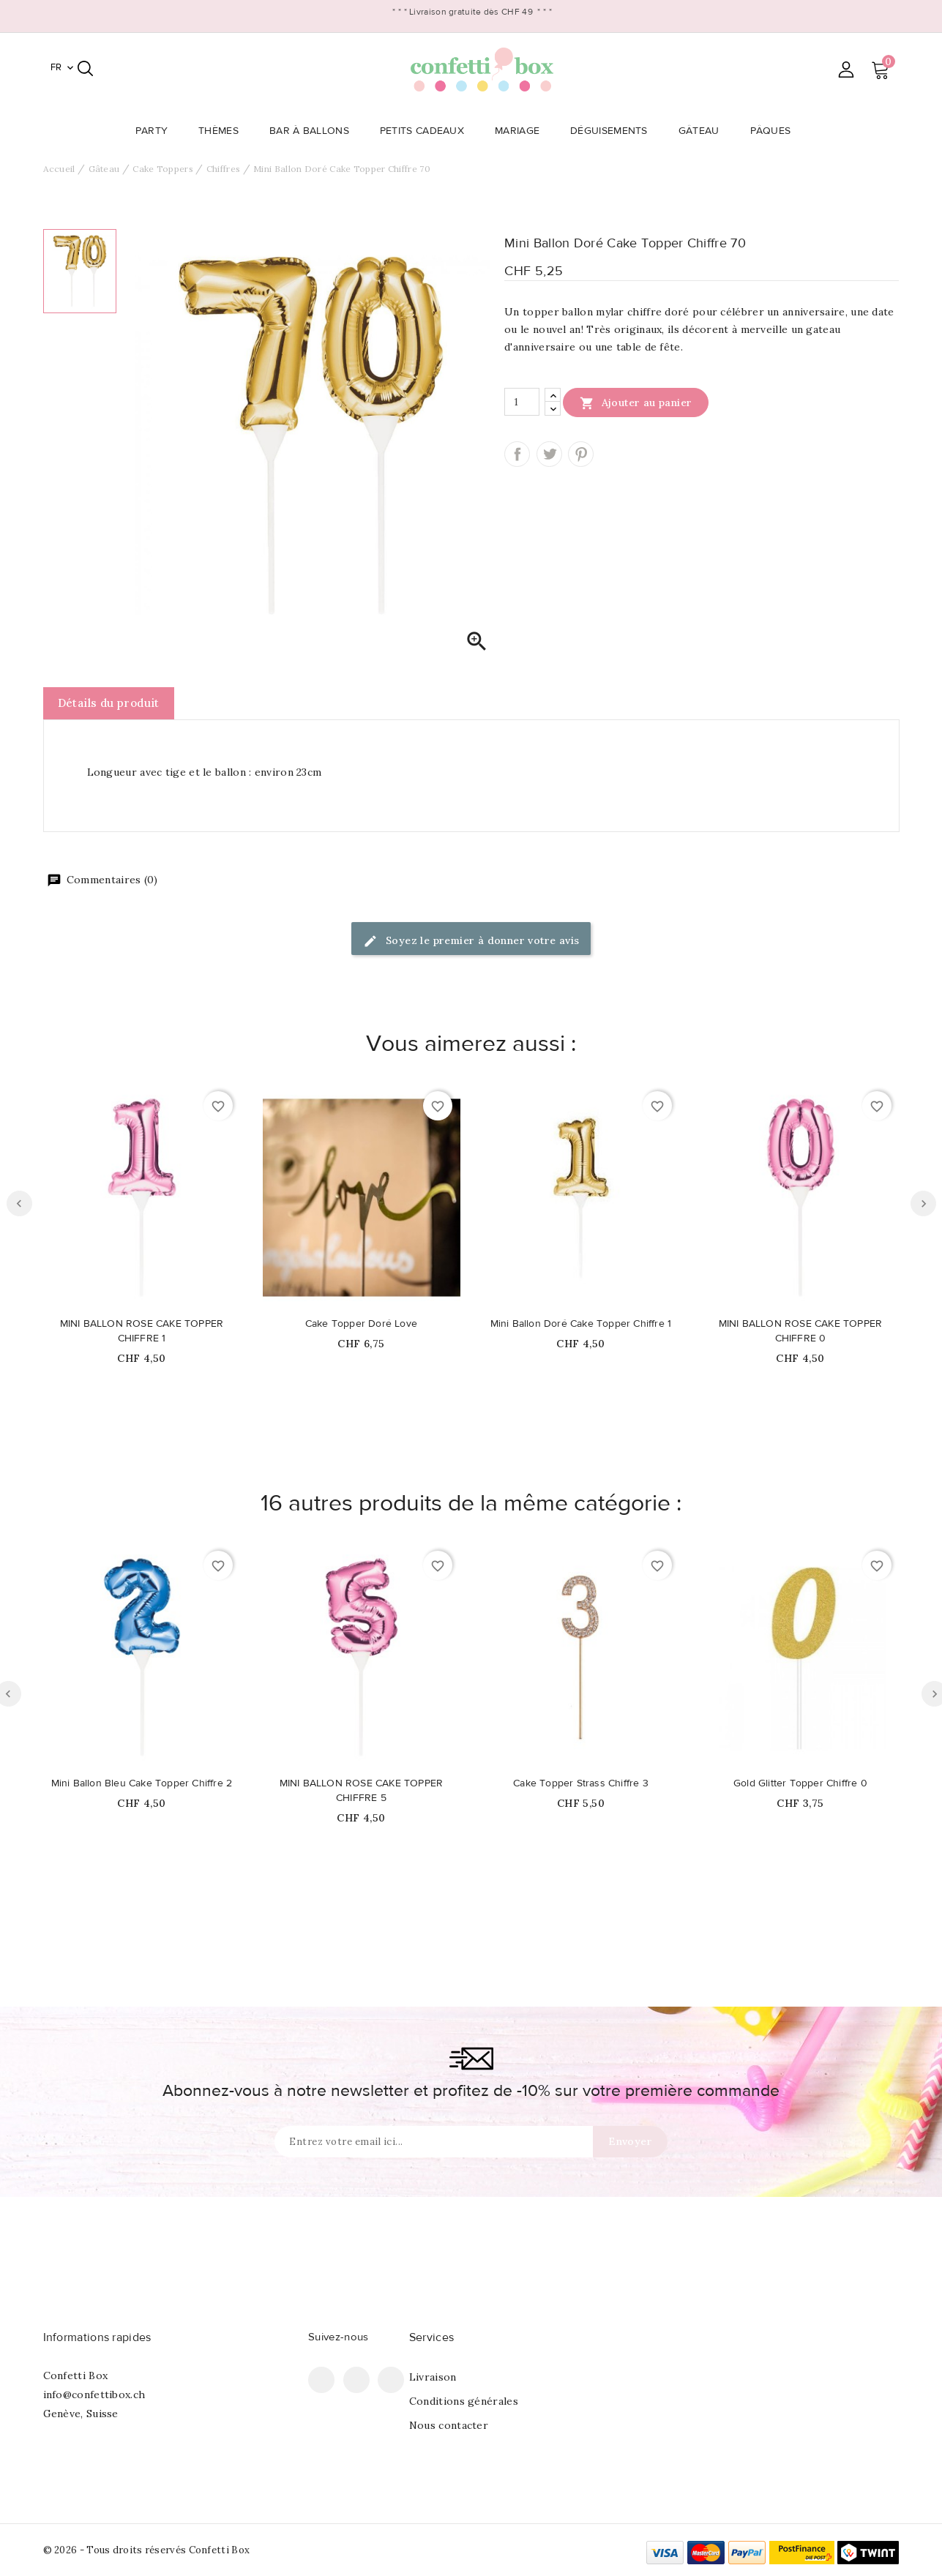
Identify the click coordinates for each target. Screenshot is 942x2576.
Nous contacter (448, 2425)
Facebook (321, 2380)
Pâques (775, 131)
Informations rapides (97, 2337)
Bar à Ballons (313, 131)
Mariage (521, 131)
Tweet (549, 454)
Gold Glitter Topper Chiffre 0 (800, 1783)
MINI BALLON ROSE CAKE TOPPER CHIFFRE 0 (801, 1331)
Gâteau (703, 131)
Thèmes (222, 131)
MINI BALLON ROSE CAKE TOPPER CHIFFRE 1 (142, 1331)
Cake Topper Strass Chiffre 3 (580, 1783)
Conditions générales (463, 2401)
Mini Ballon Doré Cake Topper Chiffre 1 (581, 1323)
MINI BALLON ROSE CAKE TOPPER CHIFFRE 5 (362, 1791)
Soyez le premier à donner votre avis (471, 941)
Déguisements (613, 131)
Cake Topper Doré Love (361, 1323)
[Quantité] (521, 402)
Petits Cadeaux (426, 131)
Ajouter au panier (636, 402)
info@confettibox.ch (94, 2394)
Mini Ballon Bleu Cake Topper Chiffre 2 (142, 1783)
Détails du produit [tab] (109, 703)
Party (156, 131)
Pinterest (581, 454)
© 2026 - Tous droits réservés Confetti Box (146, 2550)
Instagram (391, 2380)
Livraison (433, 2377)
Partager (517, 454)
